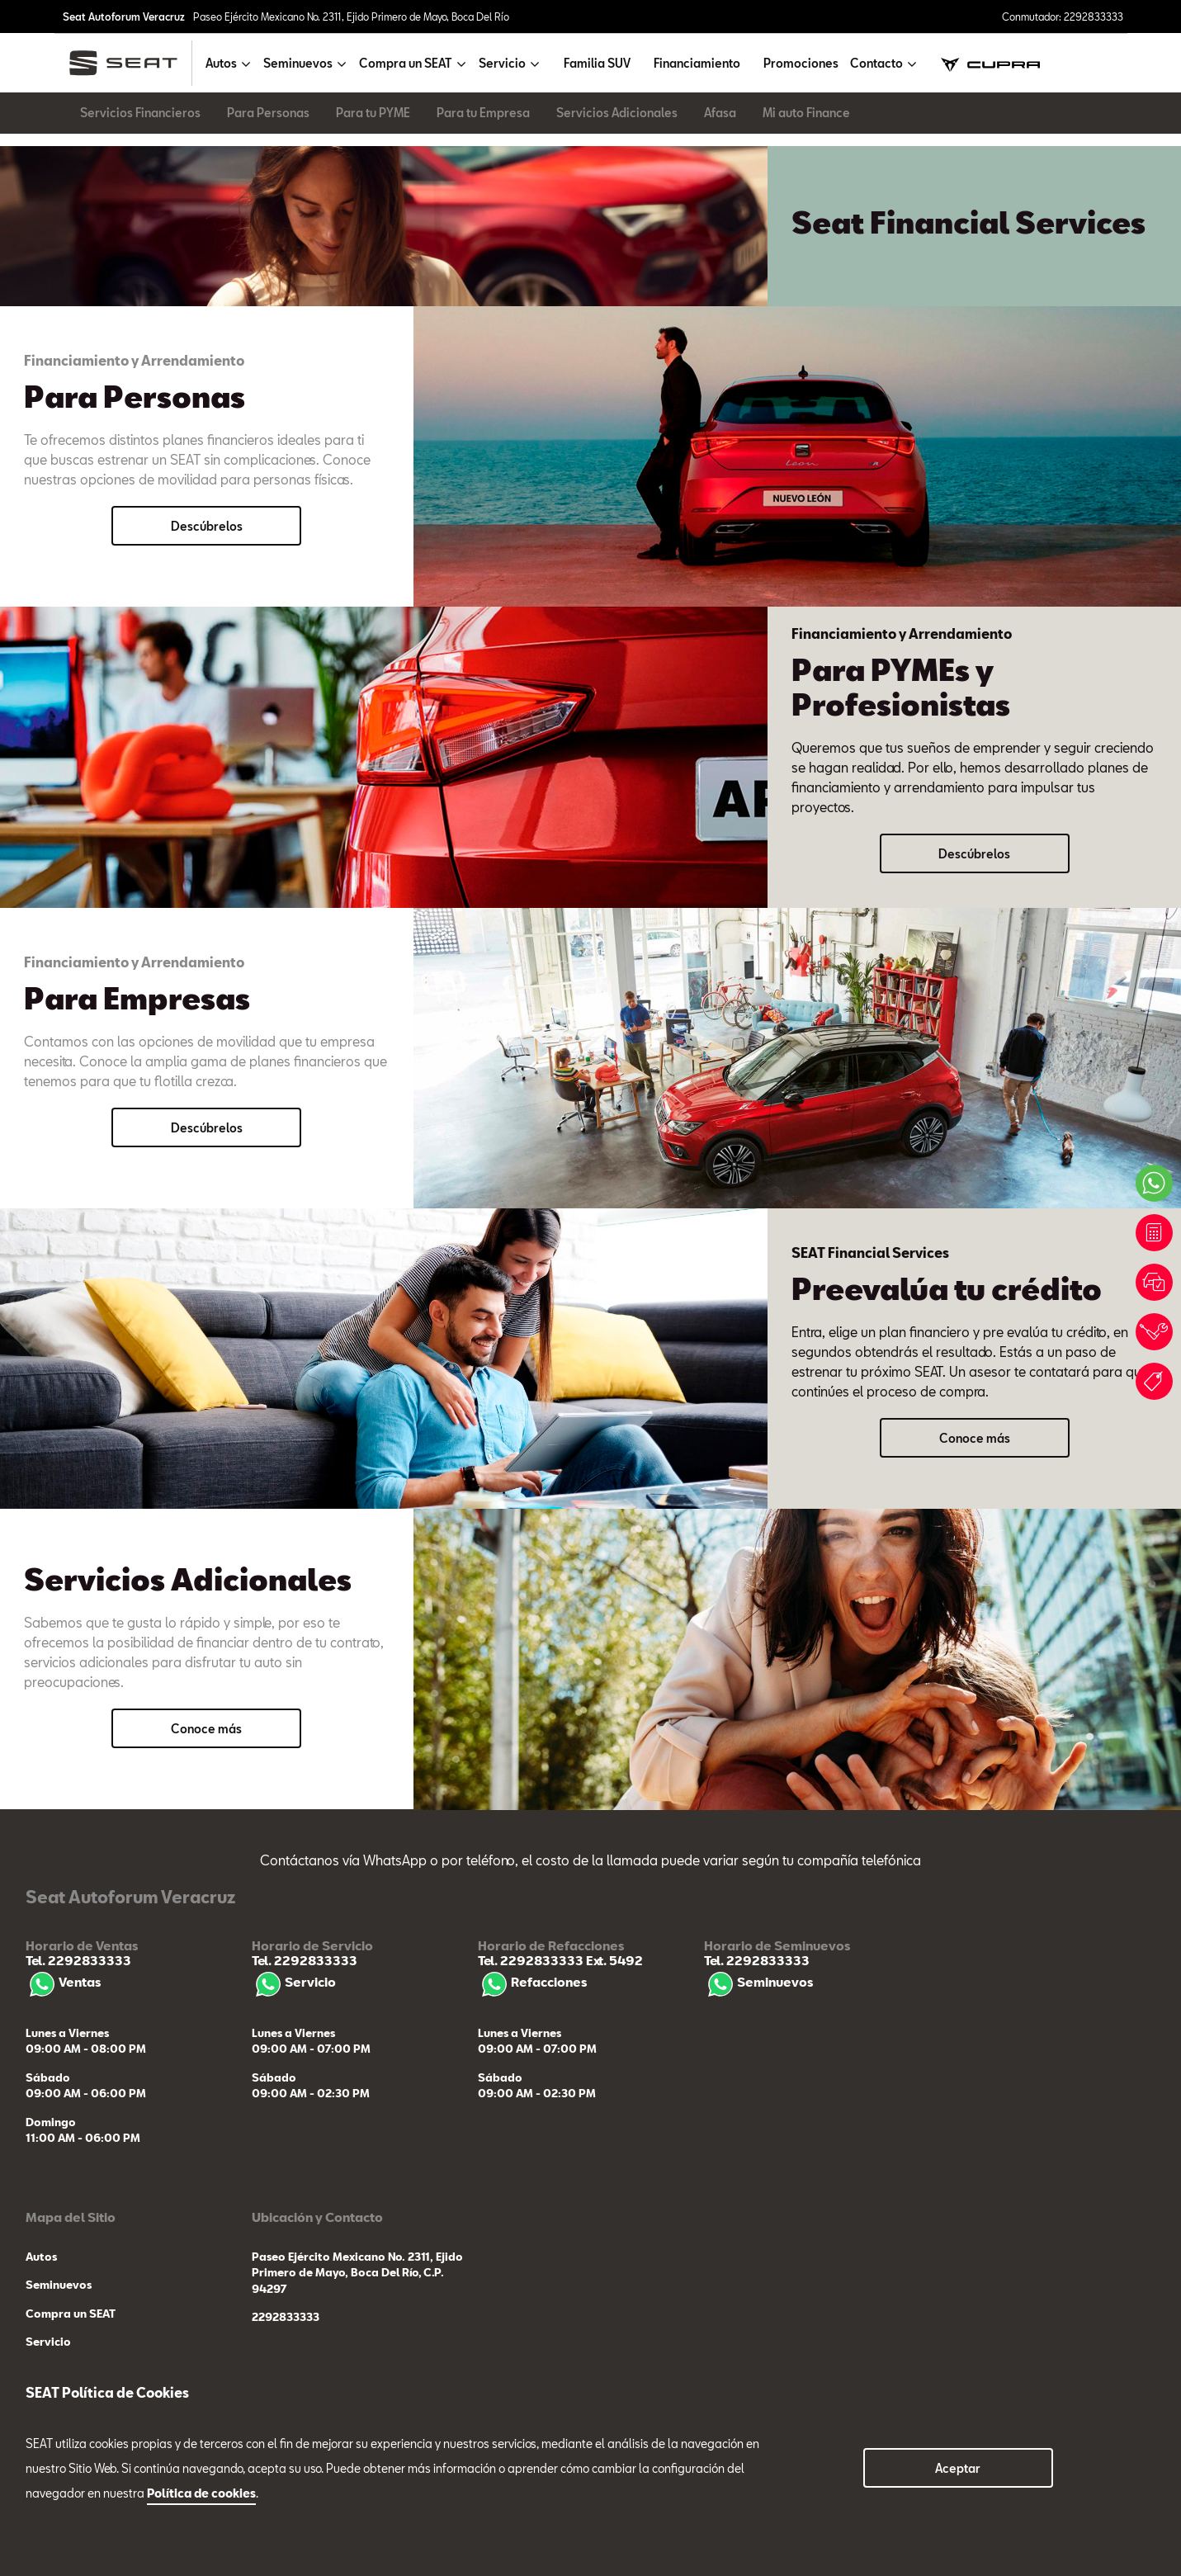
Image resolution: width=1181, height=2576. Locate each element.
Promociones (801, 63)
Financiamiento (697, 63)
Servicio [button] (502, 63)
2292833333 (285, 2316)
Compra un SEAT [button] (405, 63)
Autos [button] (221, 63)
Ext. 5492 (613, 1960)
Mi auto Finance (806, 113)
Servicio (294, 1981)
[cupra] (990, 63)
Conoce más (974, 1438)
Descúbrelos (207, 526)
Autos (41, 2256)
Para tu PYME (373, 113)
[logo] (130, 63)
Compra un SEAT (71, 2313)
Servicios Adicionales (617, 113)
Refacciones (532, 1981)
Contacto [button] (876, 63)
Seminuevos (758, 1981)
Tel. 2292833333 (78, 1960)
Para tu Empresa (483, 113)
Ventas (63, 1981)
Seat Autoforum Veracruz (124, 16)
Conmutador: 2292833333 (1062, 16)
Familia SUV (597, 63)
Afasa (720, 113)
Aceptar (957, 2468)
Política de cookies (201, 2493)
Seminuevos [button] (298, 63)
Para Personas (268, 113)
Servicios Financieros (140, 113)
